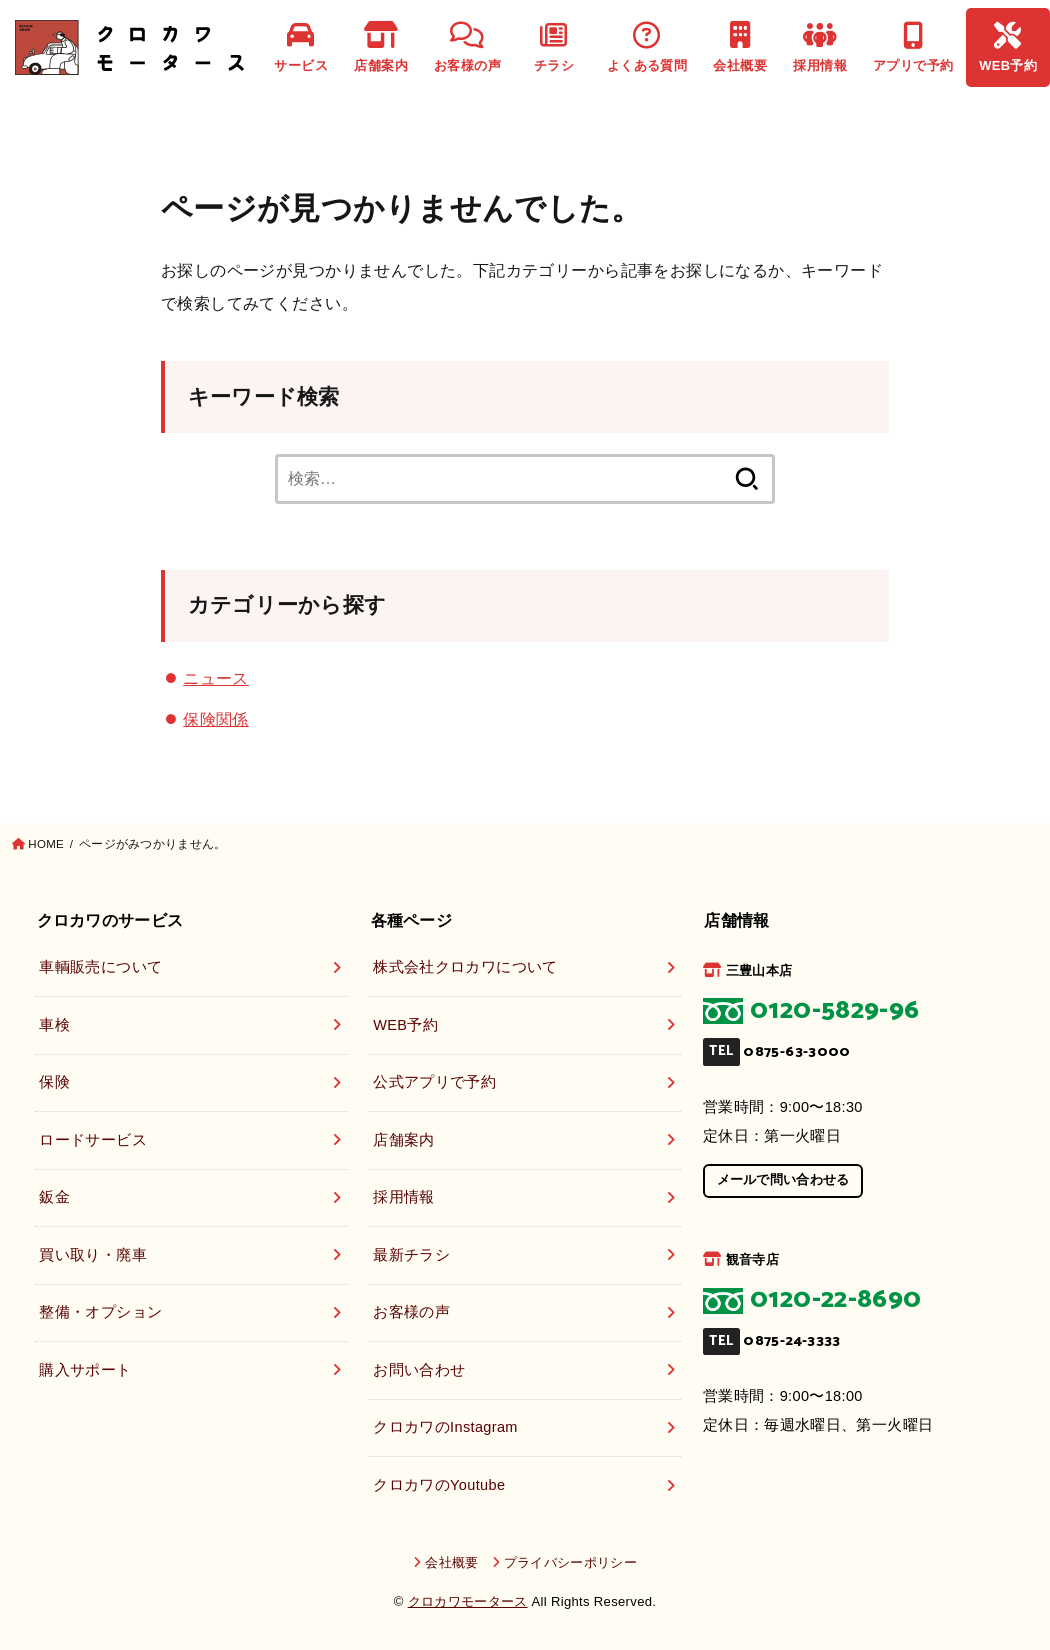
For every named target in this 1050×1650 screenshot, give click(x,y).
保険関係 (216, 719)
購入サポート (85, 1370)
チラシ (554, 47)
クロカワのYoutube (439, 1485)
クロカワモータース (468, 1601)
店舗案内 (381, 47)
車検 (54, 1025)
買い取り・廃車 (93, 1255)
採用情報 (820, 47)
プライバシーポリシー (570, 1562)
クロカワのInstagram (445, 1427)
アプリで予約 (913, 47)
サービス (301, 47)
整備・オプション (100, 1312)
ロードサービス (93, 1140)
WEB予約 (1008, 47)
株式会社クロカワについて (465, 967)
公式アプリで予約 (434, 1082)
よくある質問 (647, 47)
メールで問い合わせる (783, 1179)
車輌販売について (100, 967)
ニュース (216, 678)
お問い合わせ (419, 1370)
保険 (54, 1082)
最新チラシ (411, 1255)
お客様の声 (467, 47)
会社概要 (740, 47)
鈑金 (54, 1197)
